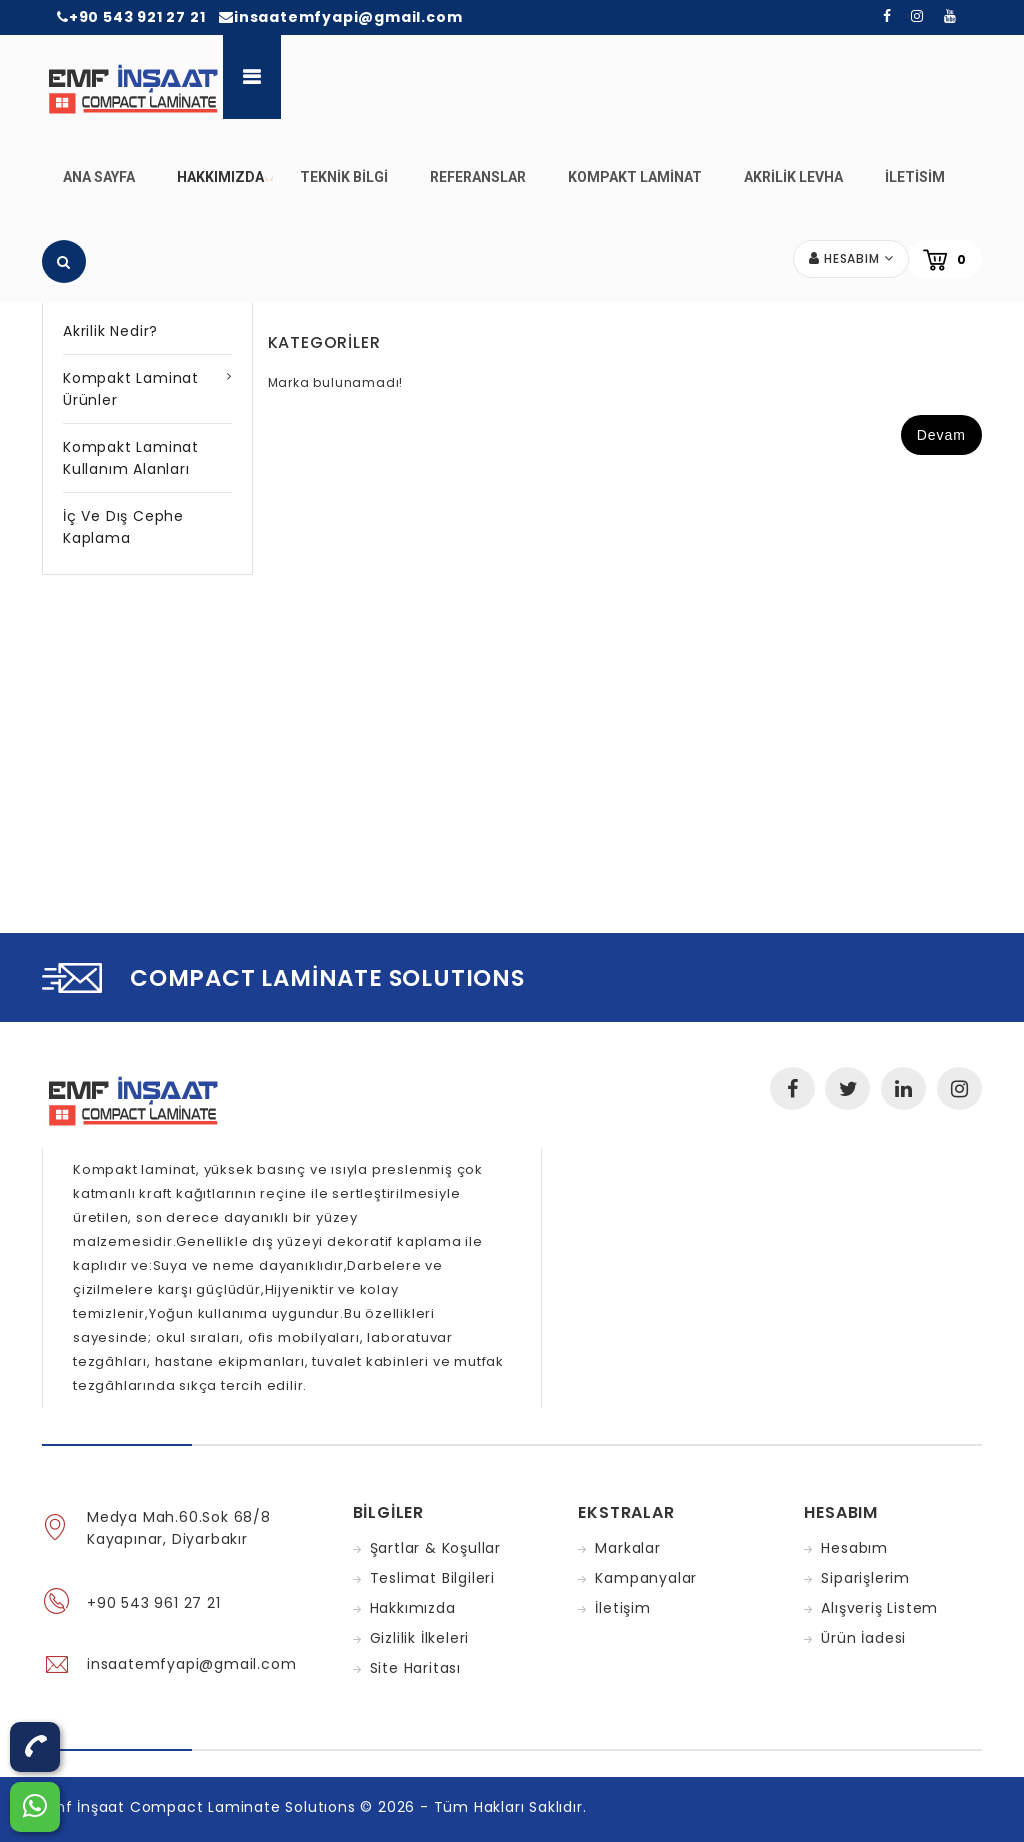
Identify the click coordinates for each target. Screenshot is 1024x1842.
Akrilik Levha (793, 177)
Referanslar (478, 177)
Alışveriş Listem (879, 1608)
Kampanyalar (646, 1578)
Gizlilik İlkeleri (420, 1638)
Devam (941, 435)
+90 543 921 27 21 (131, 17)
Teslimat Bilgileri (432, 1578)
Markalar (627, 1548)
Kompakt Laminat (635, 177)
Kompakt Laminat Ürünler (131, 389)
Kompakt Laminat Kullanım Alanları (131, 458)
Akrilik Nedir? (110, 331)
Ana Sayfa (99, 177)
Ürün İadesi (863, 1638)
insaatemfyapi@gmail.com (340, 17)
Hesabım (854, 1548)
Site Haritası (415, 1668)
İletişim (622, 1608)
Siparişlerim (865, 1578)
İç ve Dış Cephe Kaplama (123, 527)
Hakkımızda (225, 188)
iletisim (915, 177)
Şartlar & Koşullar (435, 1548)
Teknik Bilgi (344, 177)
